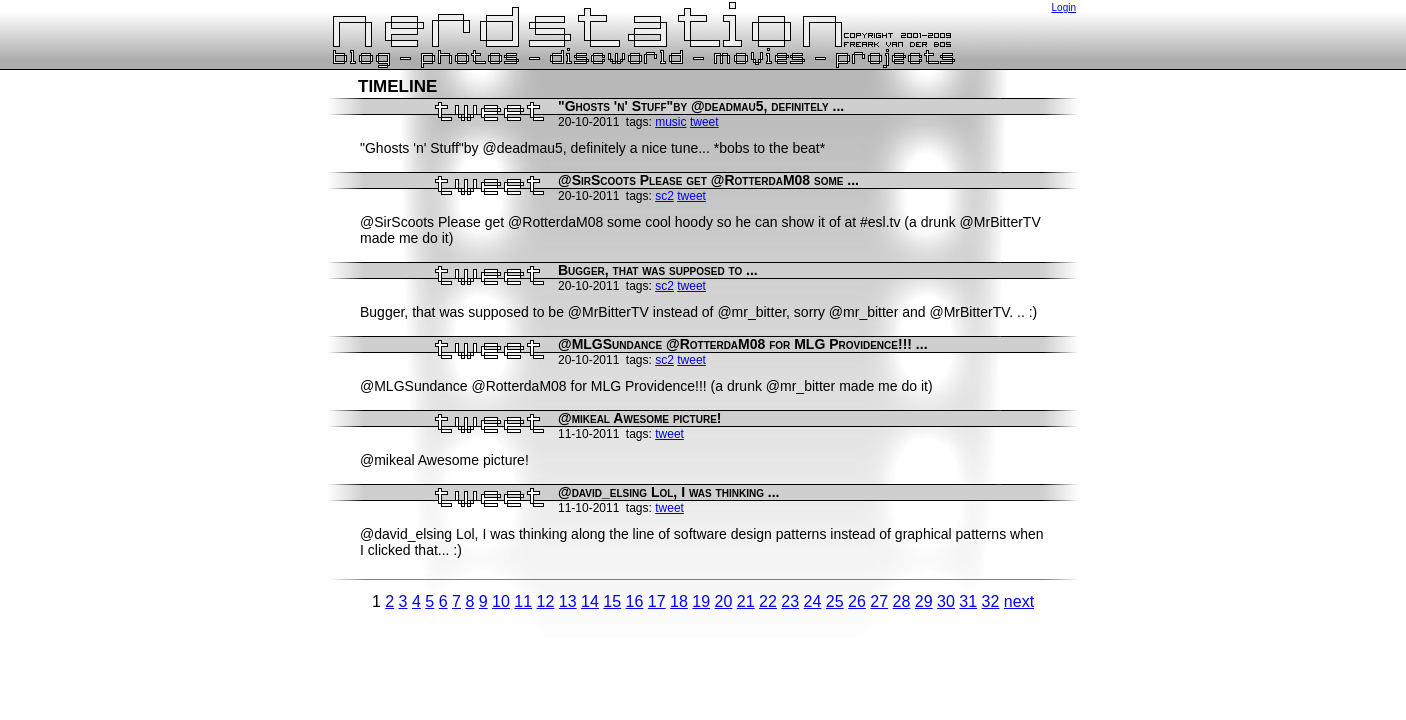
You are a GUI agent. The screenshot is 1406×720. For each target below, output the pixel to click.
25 (835, 601)
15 (612, 601)
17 (657, 601)
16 (635, 601)
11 (523, 601)
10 (501, 601)
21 (746, 601)
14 (590, 601)
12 (546, 601)
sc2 (664, 196)
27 (879, 601)
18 (679, 601)
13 (568, 601)
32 (991, 601)
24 (813, 601)
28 (902, 601)
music (670, 122)
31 (968, 601)
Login (1064, 7)
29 (924, 601)
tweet (704, 122)
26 (857, 601)
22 (768, 601)
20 (724, 601)
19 (701, 601)
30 (946, 601)
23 (790, 601)
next (1019, 601)
